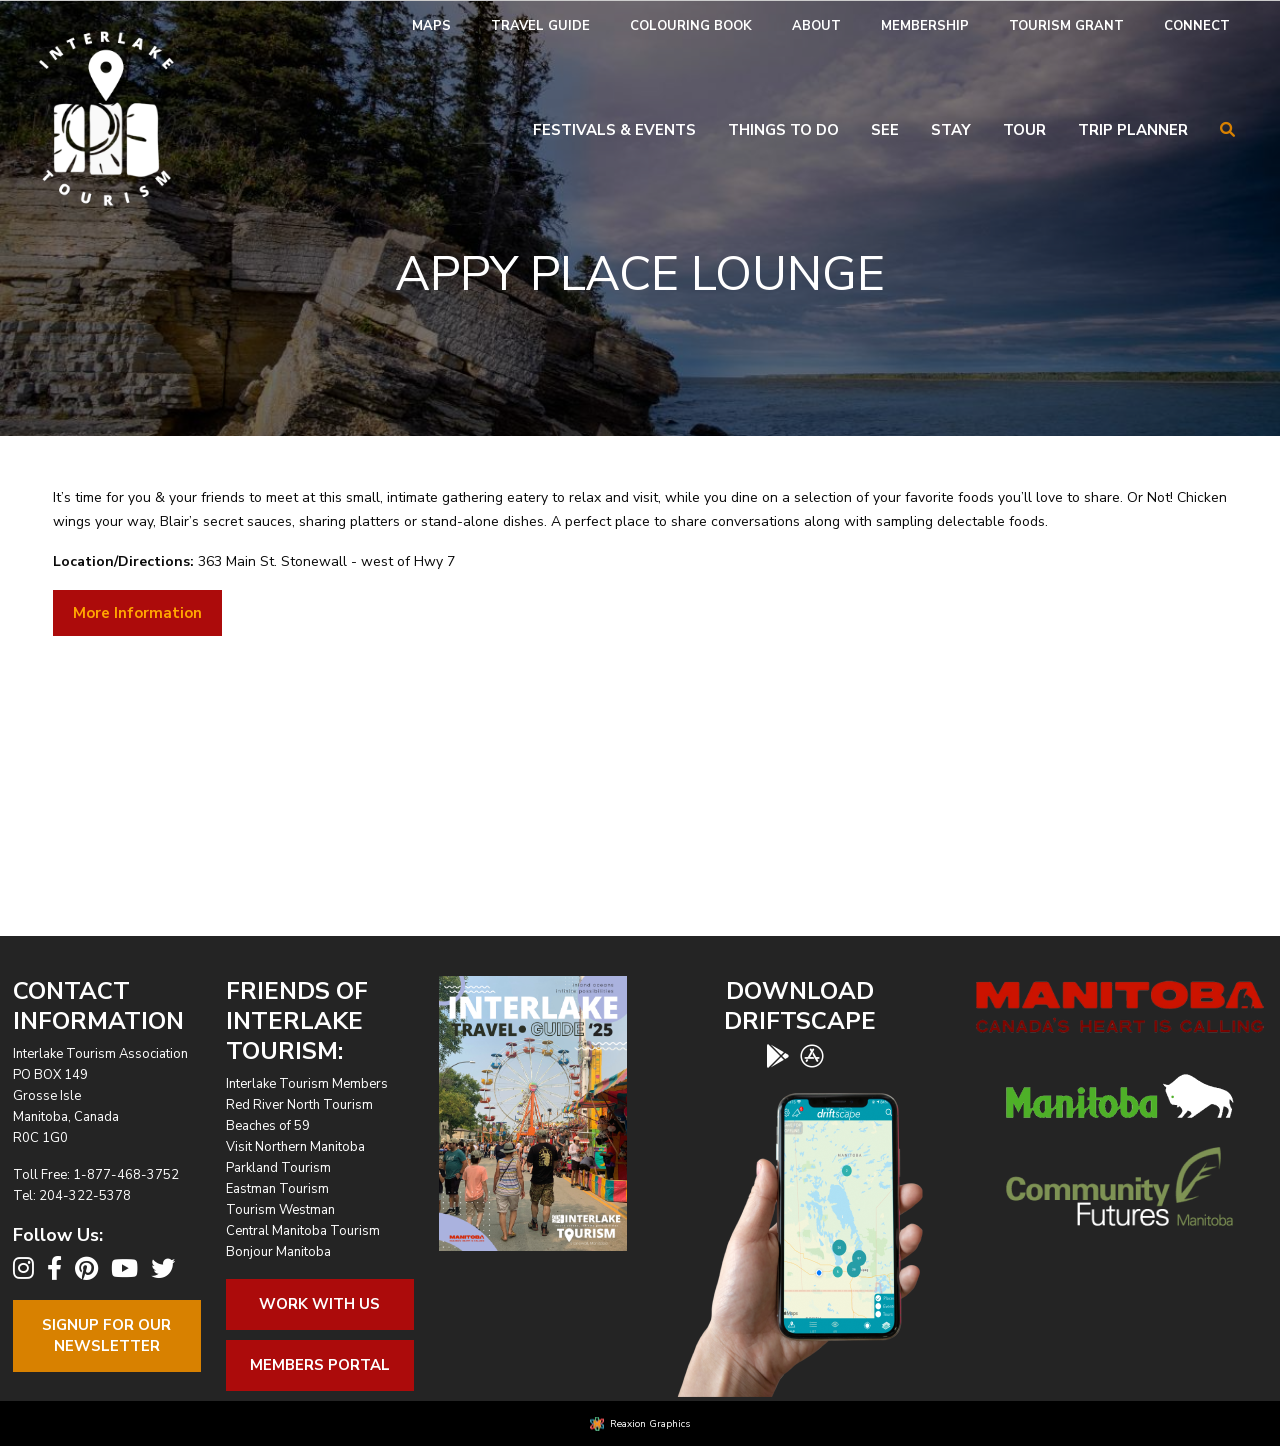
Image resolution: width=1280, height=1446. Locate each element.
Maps (431, 26)
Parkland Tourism (278, 1168)
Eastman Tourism (277, 1189)
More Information (137, 613)
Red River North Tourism (299, 1105)
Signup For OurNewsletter (106, 1335)
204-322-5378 (85, 1196)
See (885, 130)
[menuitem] (431, 26)
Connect (1197, 26)
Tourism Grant (1066, 26)
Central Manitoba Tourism (303, 1231)
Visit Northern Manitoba (295, 1147)
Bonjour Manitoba (278, 1252)
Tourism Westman (280, 1210)
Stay (951, 130)
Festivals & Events (614, 130)
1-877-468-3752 (126, 1175)
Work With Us (319, 1304)
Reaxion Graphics (650, 1424)
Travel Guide (540, 26)
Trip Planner (1133, 130)
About (816, 26)
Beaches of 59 (268, 1126)
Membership (925, 26)
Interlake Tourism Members (307, 1084)
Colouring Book (691, 26)
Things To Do (783, 130)
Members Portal (320, 1365)
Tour (1024, 130)
